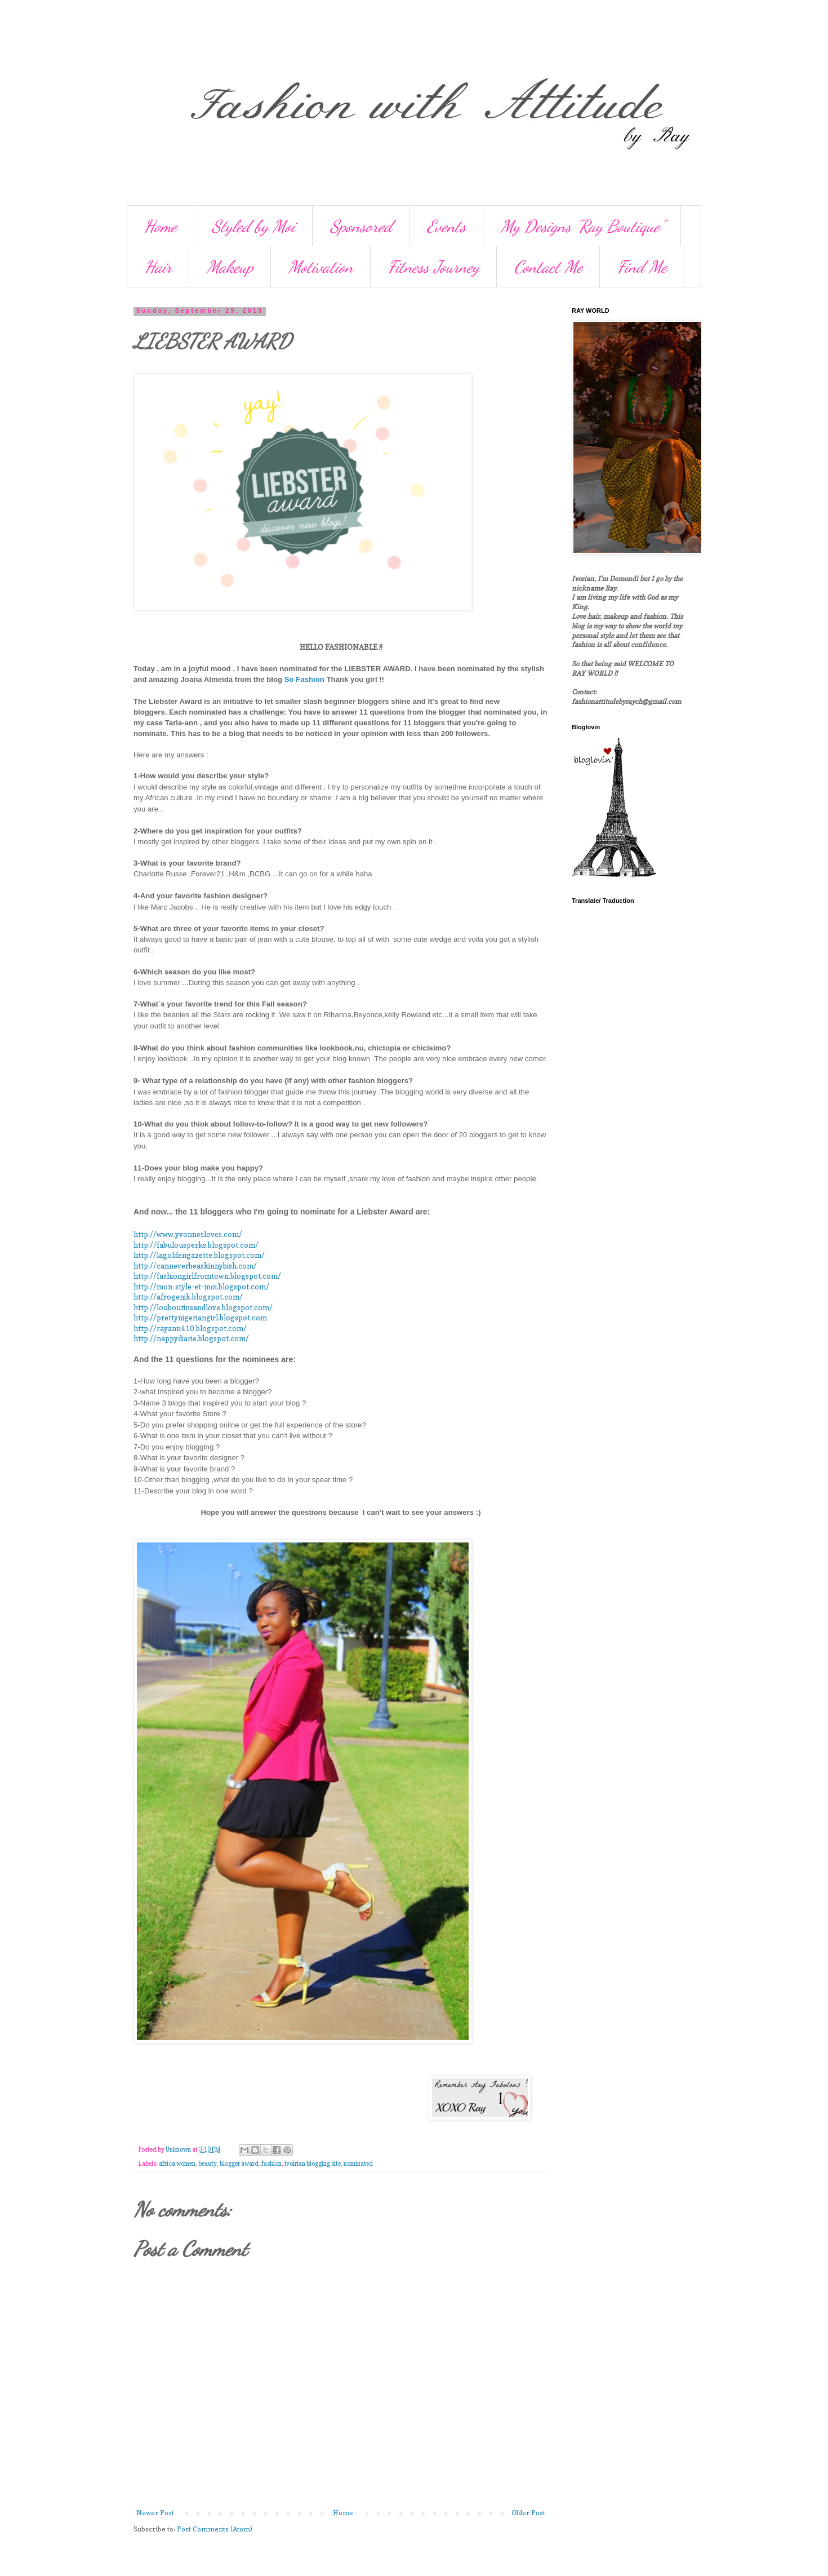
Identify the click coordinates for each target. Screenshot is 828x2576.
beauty (207, 2163)
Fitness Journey (433, 266)
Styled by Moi (253, 226)
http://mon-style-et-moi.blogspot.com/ (201, 1286)
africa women (177, 2163)
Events (446, 226)
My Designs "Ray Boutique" (582, 226)
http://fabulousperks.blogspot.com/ (196, 1244)
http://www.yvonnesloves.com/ (187, 1234)
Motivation (320, 266)
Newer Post (155, 2512)
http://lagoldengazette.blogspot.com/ (199, 1255)
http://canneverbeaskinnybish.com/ (195, 1265)
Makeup (230, 266)
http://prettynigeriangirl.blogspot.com (200, 1317)
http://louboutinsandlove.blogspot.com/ (203, 1307)
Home (160, 226)
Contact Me (548, 266)
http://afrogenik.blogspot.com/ (188, 1296)
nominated (358, 2163)
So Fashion (304, 679)
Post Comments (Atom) (214, 2529)
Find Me (642, 266)
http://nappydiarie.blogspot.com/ (191, 1338)
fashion (271, 2163)
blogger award (239, 2163)
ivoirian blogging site (312, 2163)
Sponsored (361, 226)
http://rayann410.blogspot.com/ (190, 1328)
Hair (158, 266)
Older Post (528, 2512)
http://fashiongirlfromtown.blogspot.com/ (207, 1275)
